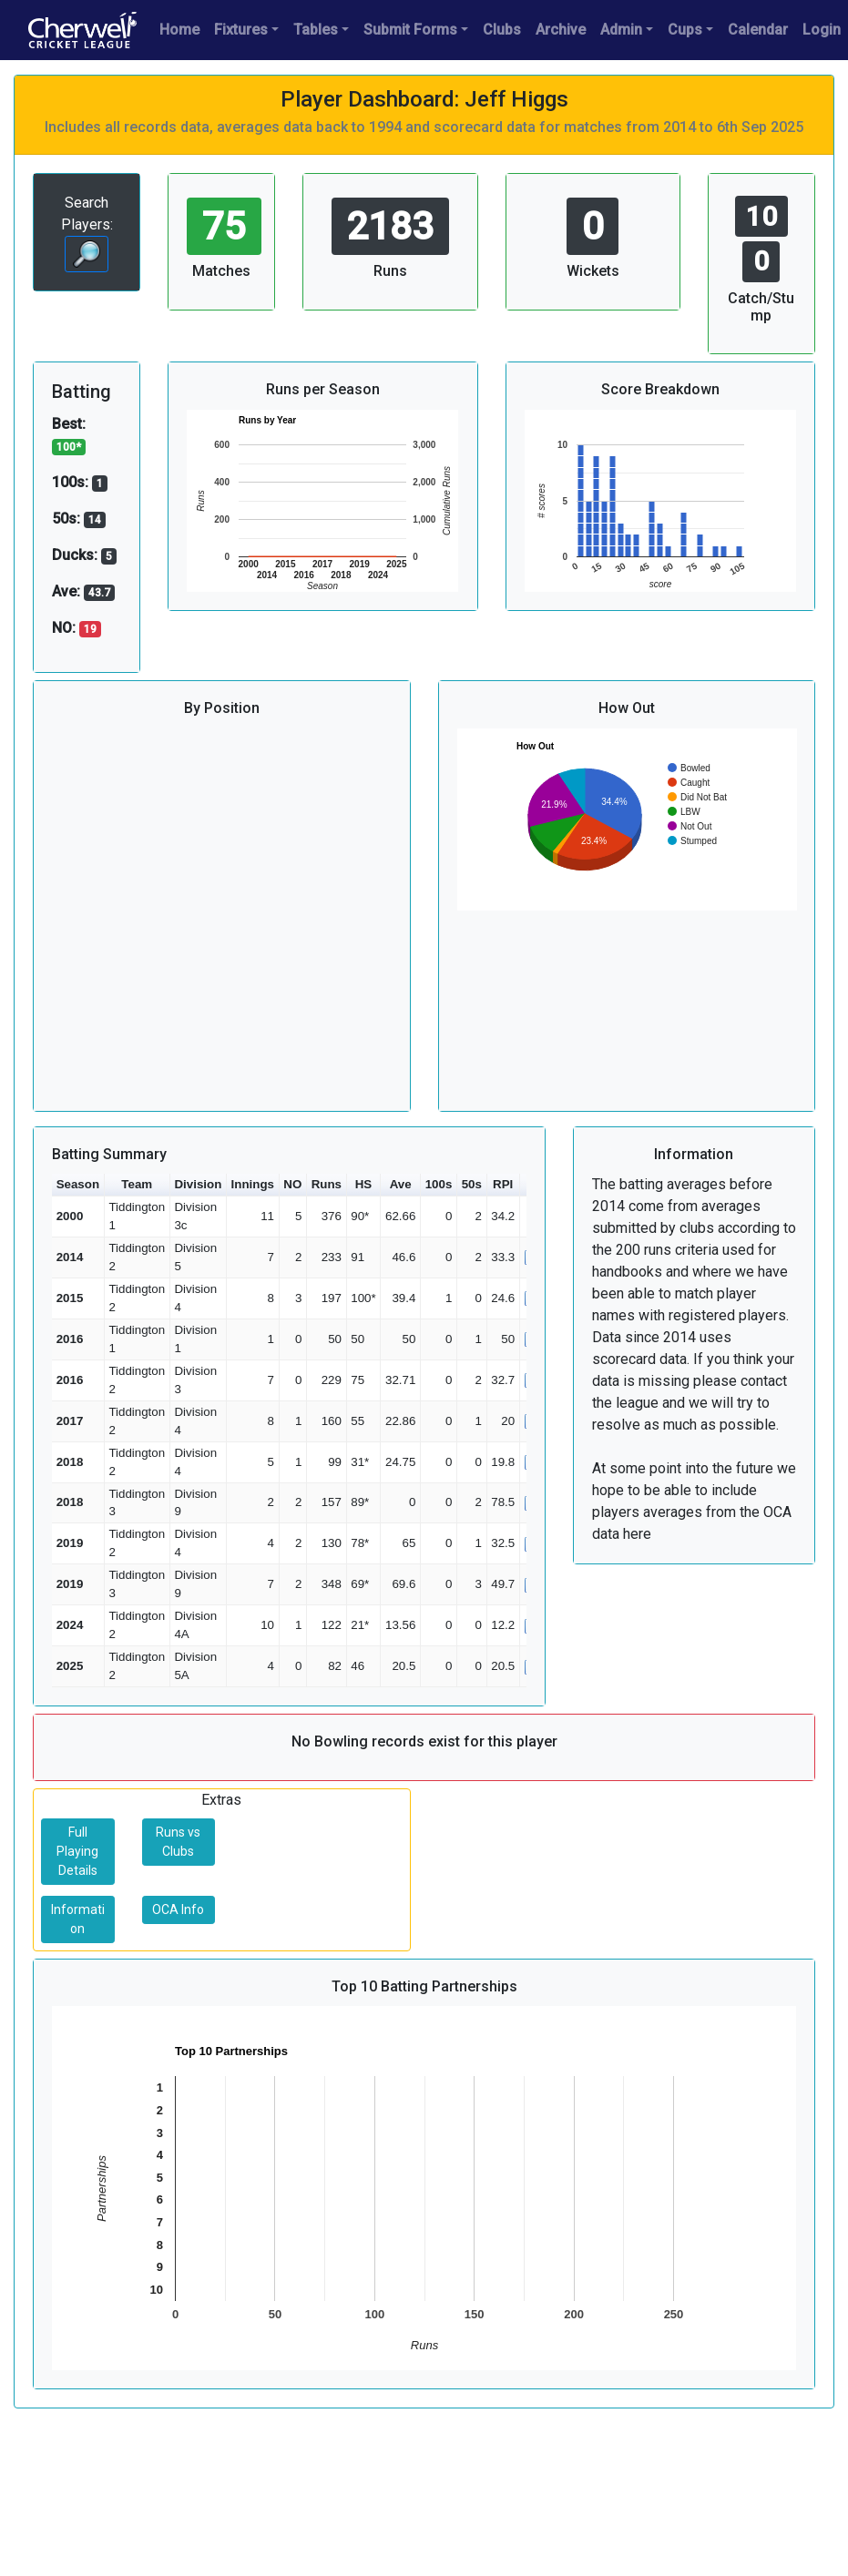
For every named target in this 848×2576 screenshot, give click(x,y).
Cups (685, 29)
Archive (561, 29)
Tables (315, 29)
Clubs (502, 29)
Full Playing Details (77, 1851)
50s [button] (472, 1184)
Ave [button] (401, 1184)
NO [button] (292, 1184)
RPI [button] (503, 1184)
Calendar (758, 29)
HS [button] (364, 1184)
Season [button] (77, 1184)
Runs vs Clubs (178, 1841)
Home (179, 29)
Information (78, 1919)
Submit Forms (410, 29)
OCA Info (178, 1909)
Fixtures (241, 29)
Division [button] (197, 1184)
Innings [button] (252, 1184)
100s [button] (439, 1184)
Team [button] (136, 1184)
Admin (621, 29)
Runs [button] (327, 1184)
